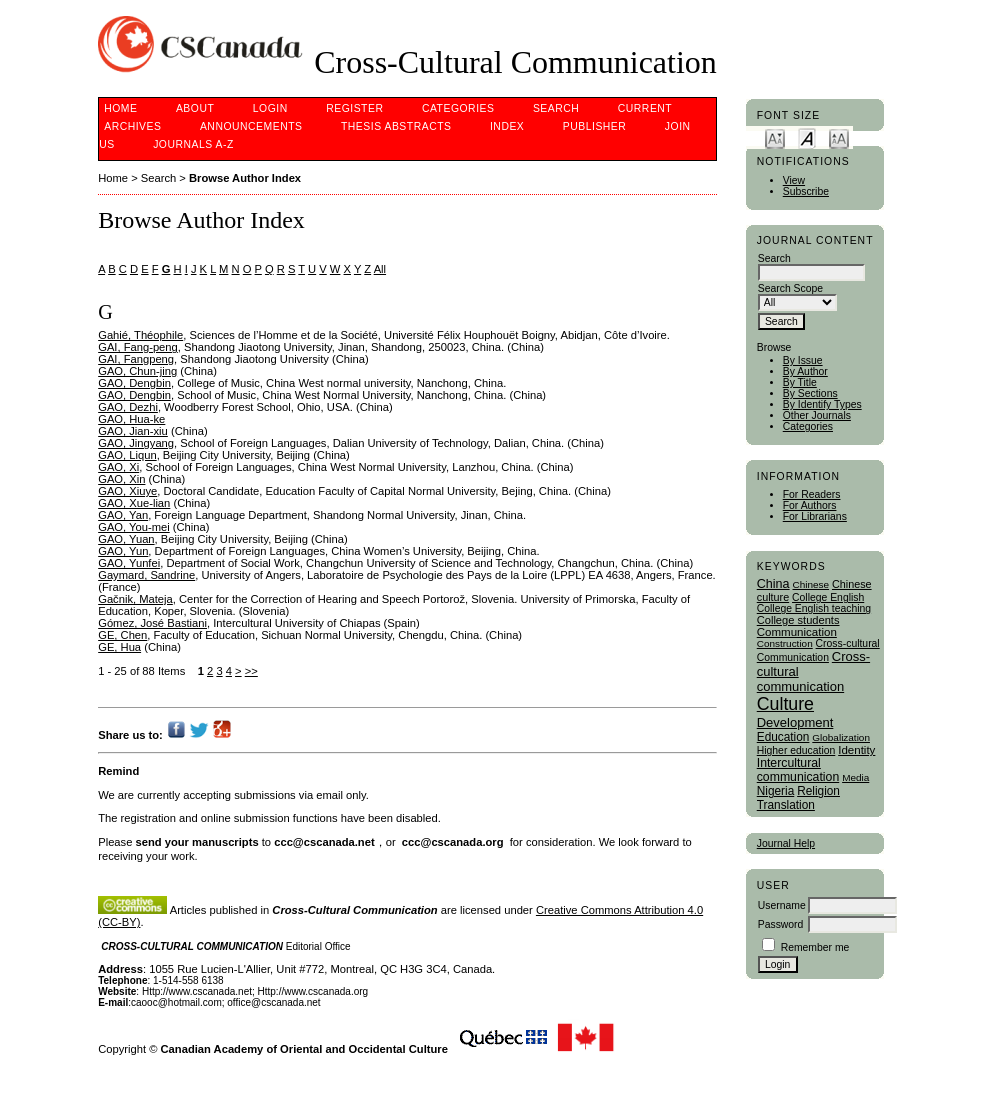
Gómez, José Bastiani (152, 623)
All (380, 269)
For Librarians (815, 516)
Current (645, 108)
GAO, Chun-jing (137, 371)
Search (556, 108)
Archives (132, 126)
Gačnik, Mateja (135, 599)
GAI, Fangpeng (136, 359)
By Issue (803, 360)
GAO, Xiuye (127, 491)
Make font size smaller (775, 137)
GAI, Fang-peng (138, 347)
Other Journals (817, 415)
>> (251, 671)
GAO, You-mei (134, 527)
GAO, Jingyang (136, 443)
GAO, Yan (123, 515)
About (195, 108)
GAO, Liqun (127, 455)
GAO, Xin (121, 479)
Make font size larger (839, 137)
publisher (595, 126)
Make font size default (807, 137)
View (794, 180)
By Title (800, 382)
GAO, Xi (118, 467)
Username (782, 905)
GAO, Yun (123, 551)
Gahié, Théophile (140, 335)
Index (507, 126)
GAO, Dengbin (134, 383)
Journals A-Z (193, 144)
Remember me (815, 947)
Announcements (251, 126)
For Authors (810, 505)
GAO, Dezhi (128, 407)
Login (270, 108)
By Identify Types (822, 404)
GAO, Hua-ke (131, 419)
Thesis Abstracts (396, 126)
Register (354, 108)
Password (781, 924)
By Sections (810, 393)
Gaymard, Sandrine (146, 575)
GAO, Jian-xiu (133, 431)
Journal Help (786, 843)
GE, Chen (122, 635)
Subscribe (806, 191)
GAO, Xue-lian (134, 503)
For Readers (812, 494)
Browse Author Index (245, 178)
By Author (805, 371)
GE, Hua (119, 647)
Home (120, 108)
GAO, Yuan (126, 539)
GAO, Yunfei (129, 563)
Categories (808, 426)
